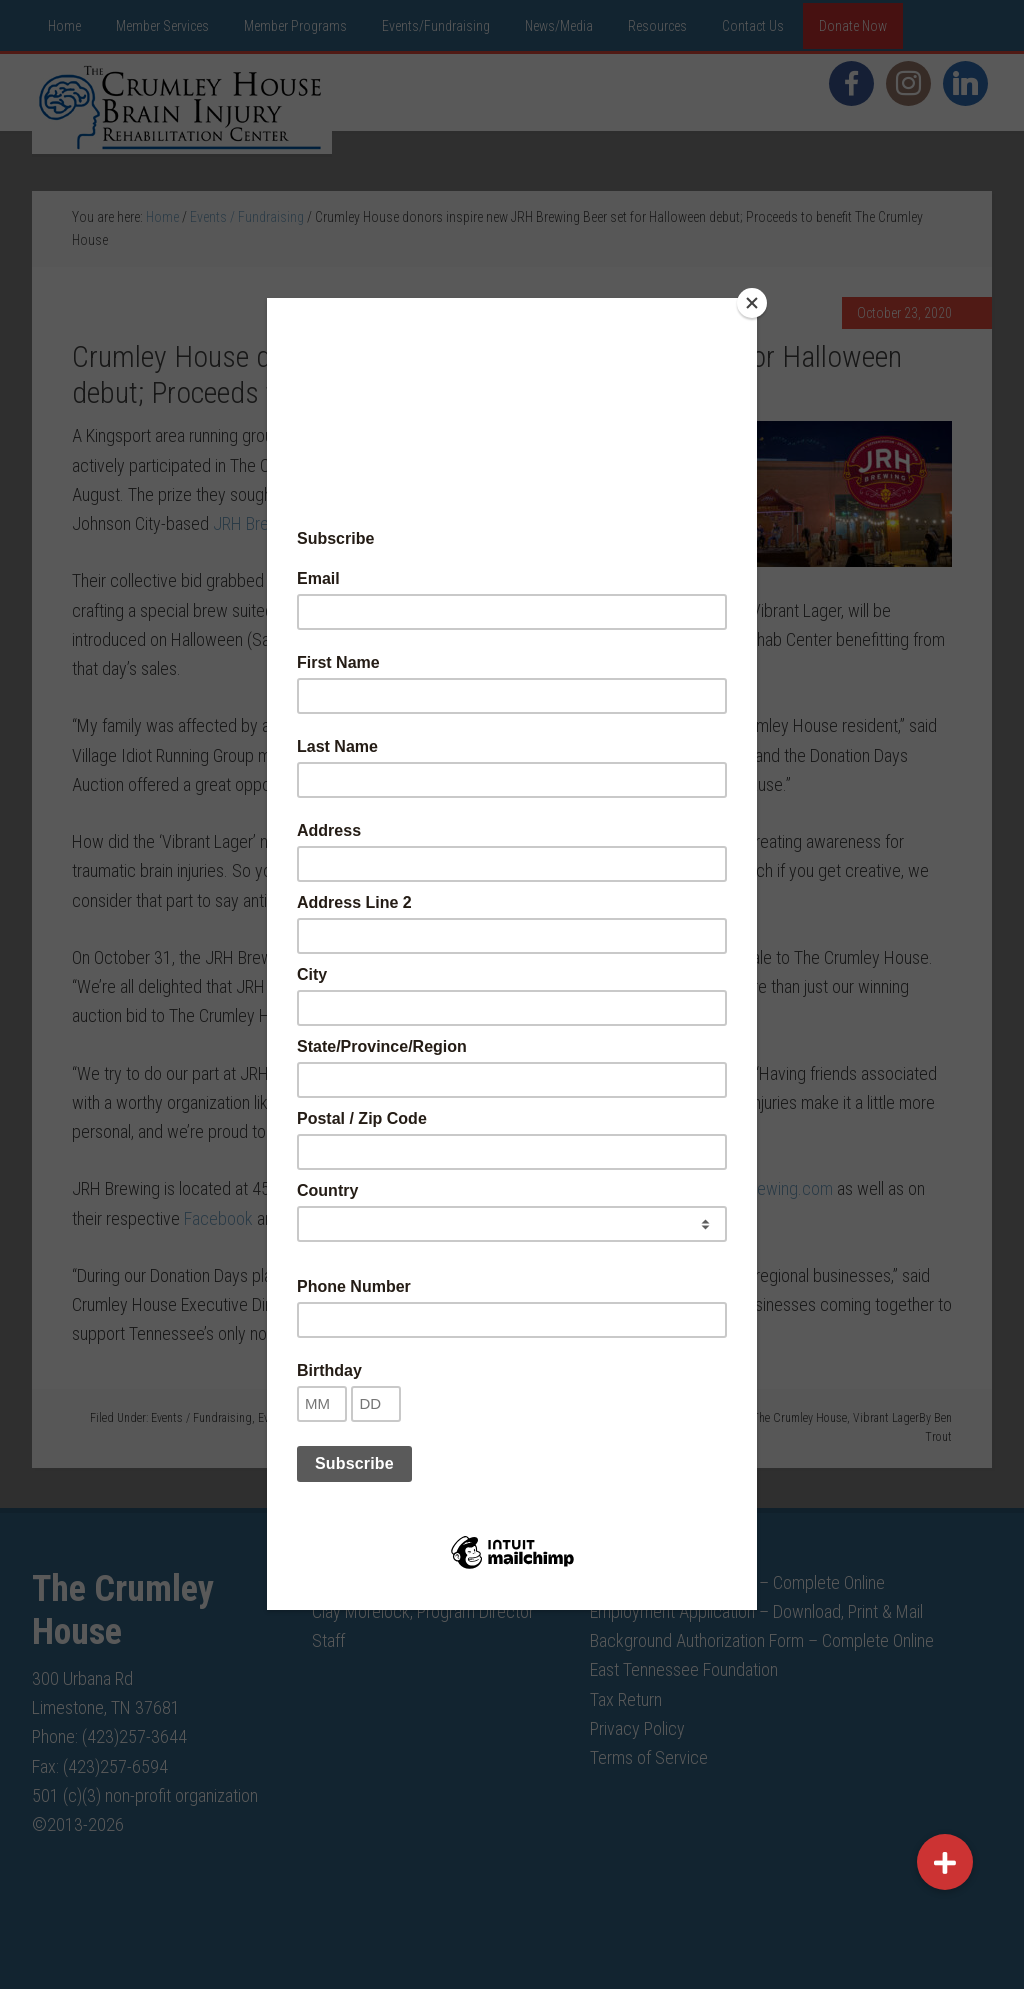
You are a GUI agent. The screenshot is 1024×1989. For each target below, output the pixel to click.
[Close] (752, 303)
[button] (945, 1862)
